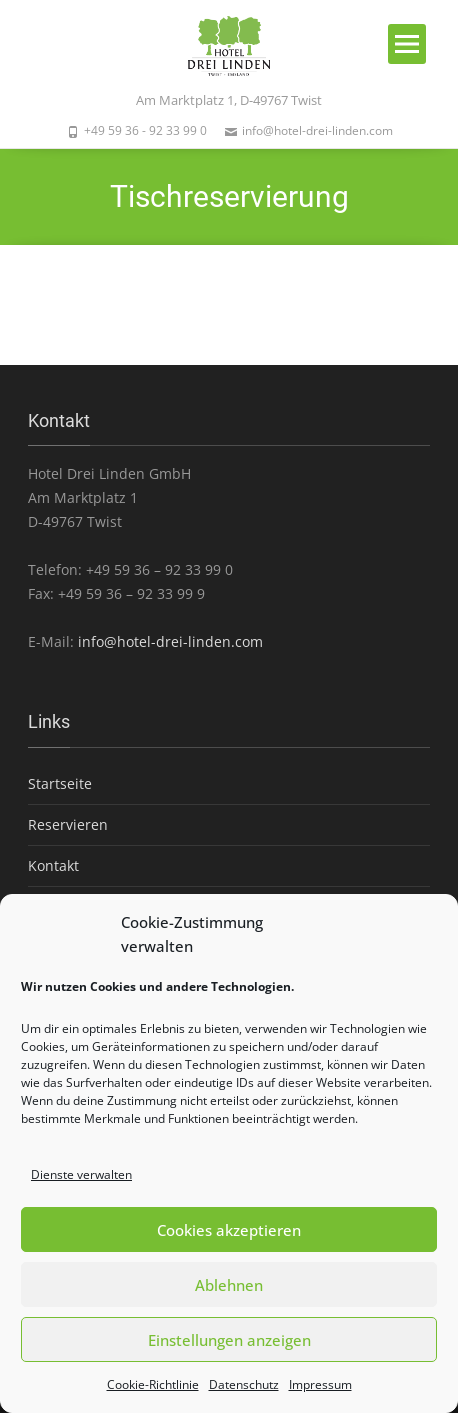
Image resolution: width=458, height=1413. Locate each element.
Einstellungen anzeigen (229, 1340)
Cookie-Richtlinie (153, 1384)
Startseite (60, 783)
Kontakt (53, 865)
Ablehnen (229, 1285)
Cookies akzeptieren (229, 1230)
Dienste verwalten (81, 1174)
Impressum (320, 1384)
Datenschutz (244, 1384)
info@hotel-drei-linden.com (170, 641)
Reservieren (68, 824)
